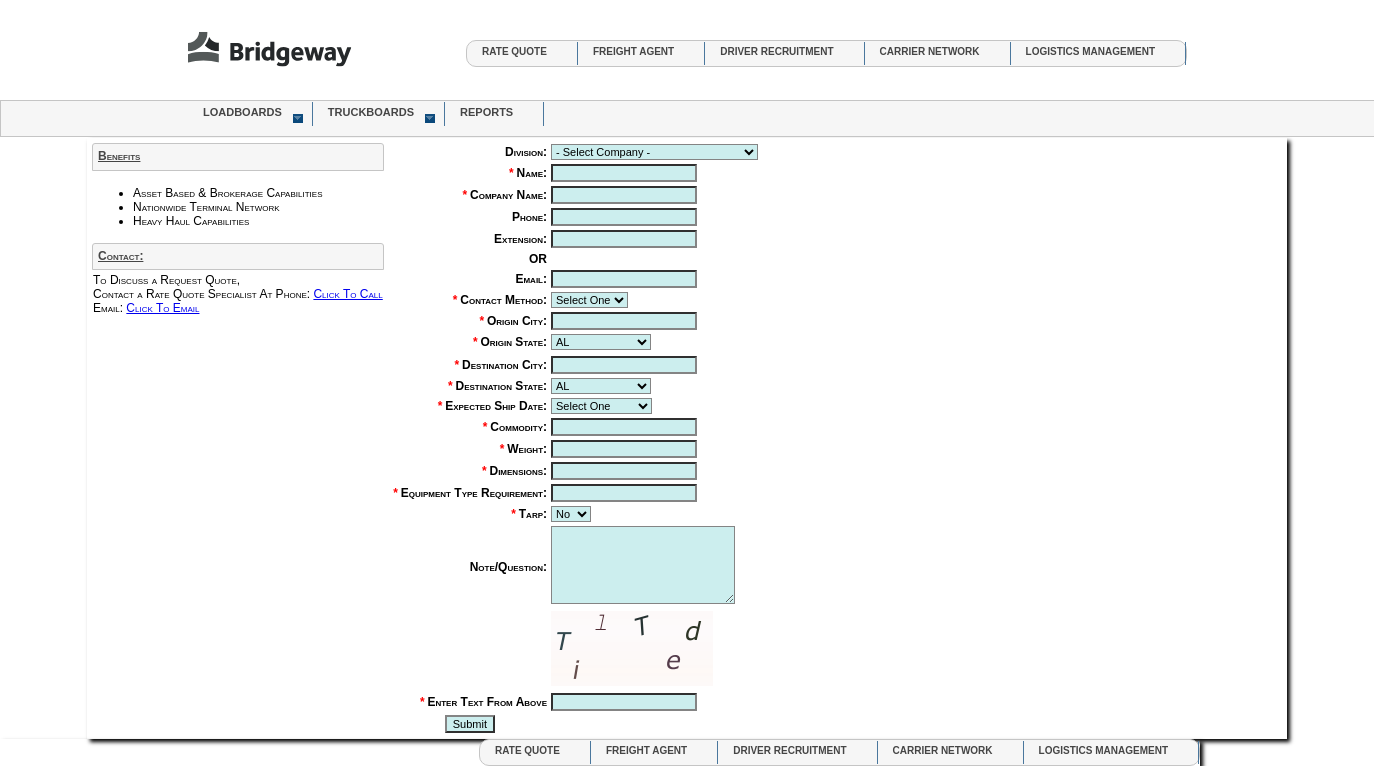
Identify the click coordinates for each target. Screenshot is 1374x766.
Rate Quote (514, 51)
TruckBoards (381, 115)
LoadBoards (253, 115)
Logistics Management (1090, 51)
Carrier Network (930, 51)
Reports (486, 112)
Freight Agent (633, 51)
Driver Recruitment (776, 51)
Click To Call (347, 294)
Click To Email (162, 308)
